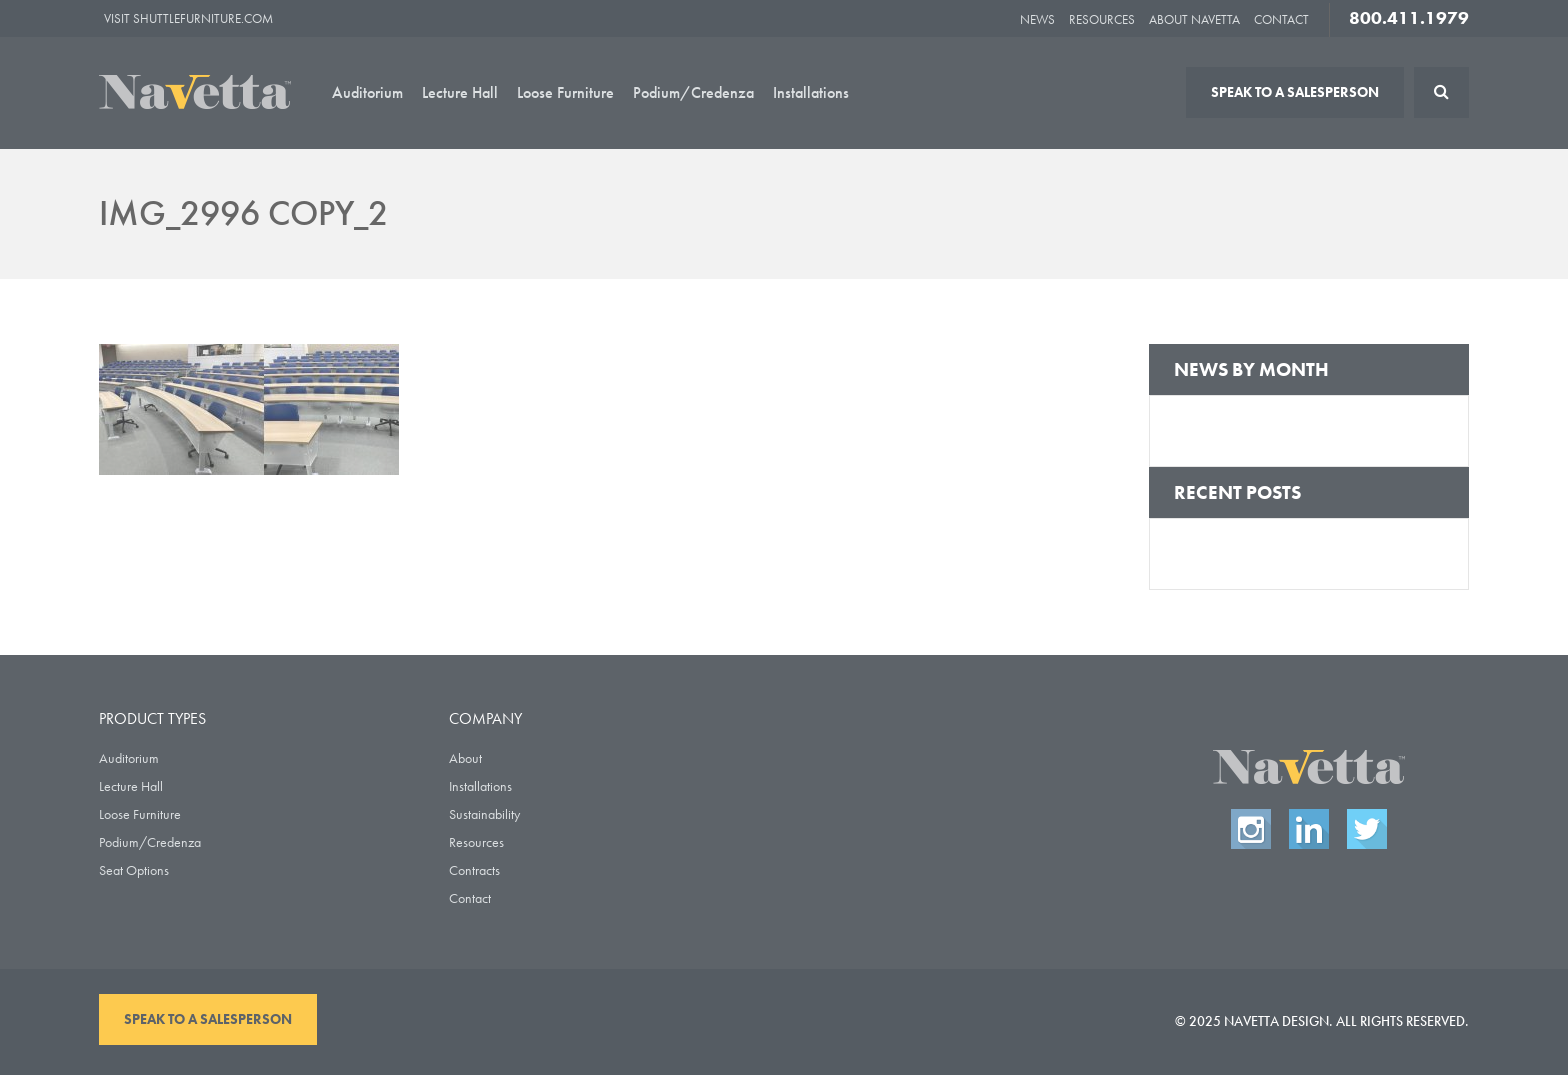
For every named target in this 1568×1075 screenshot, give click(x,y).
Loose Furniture (565, 92)
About (465, 758)
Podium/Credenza (693, 92)
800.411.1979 (1409, 18)
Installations (811, 92)
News (1037, 19)
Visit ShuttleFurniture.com (188, 18)
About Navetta (1194, 19)
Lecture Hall (460, 92)
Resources (1102, 19)
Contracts (474, 870)
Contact (1281, 19)
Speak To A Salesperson (1295, 92)
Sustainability (484, 814)
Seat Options (134, 870)
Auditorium (367, 92)
